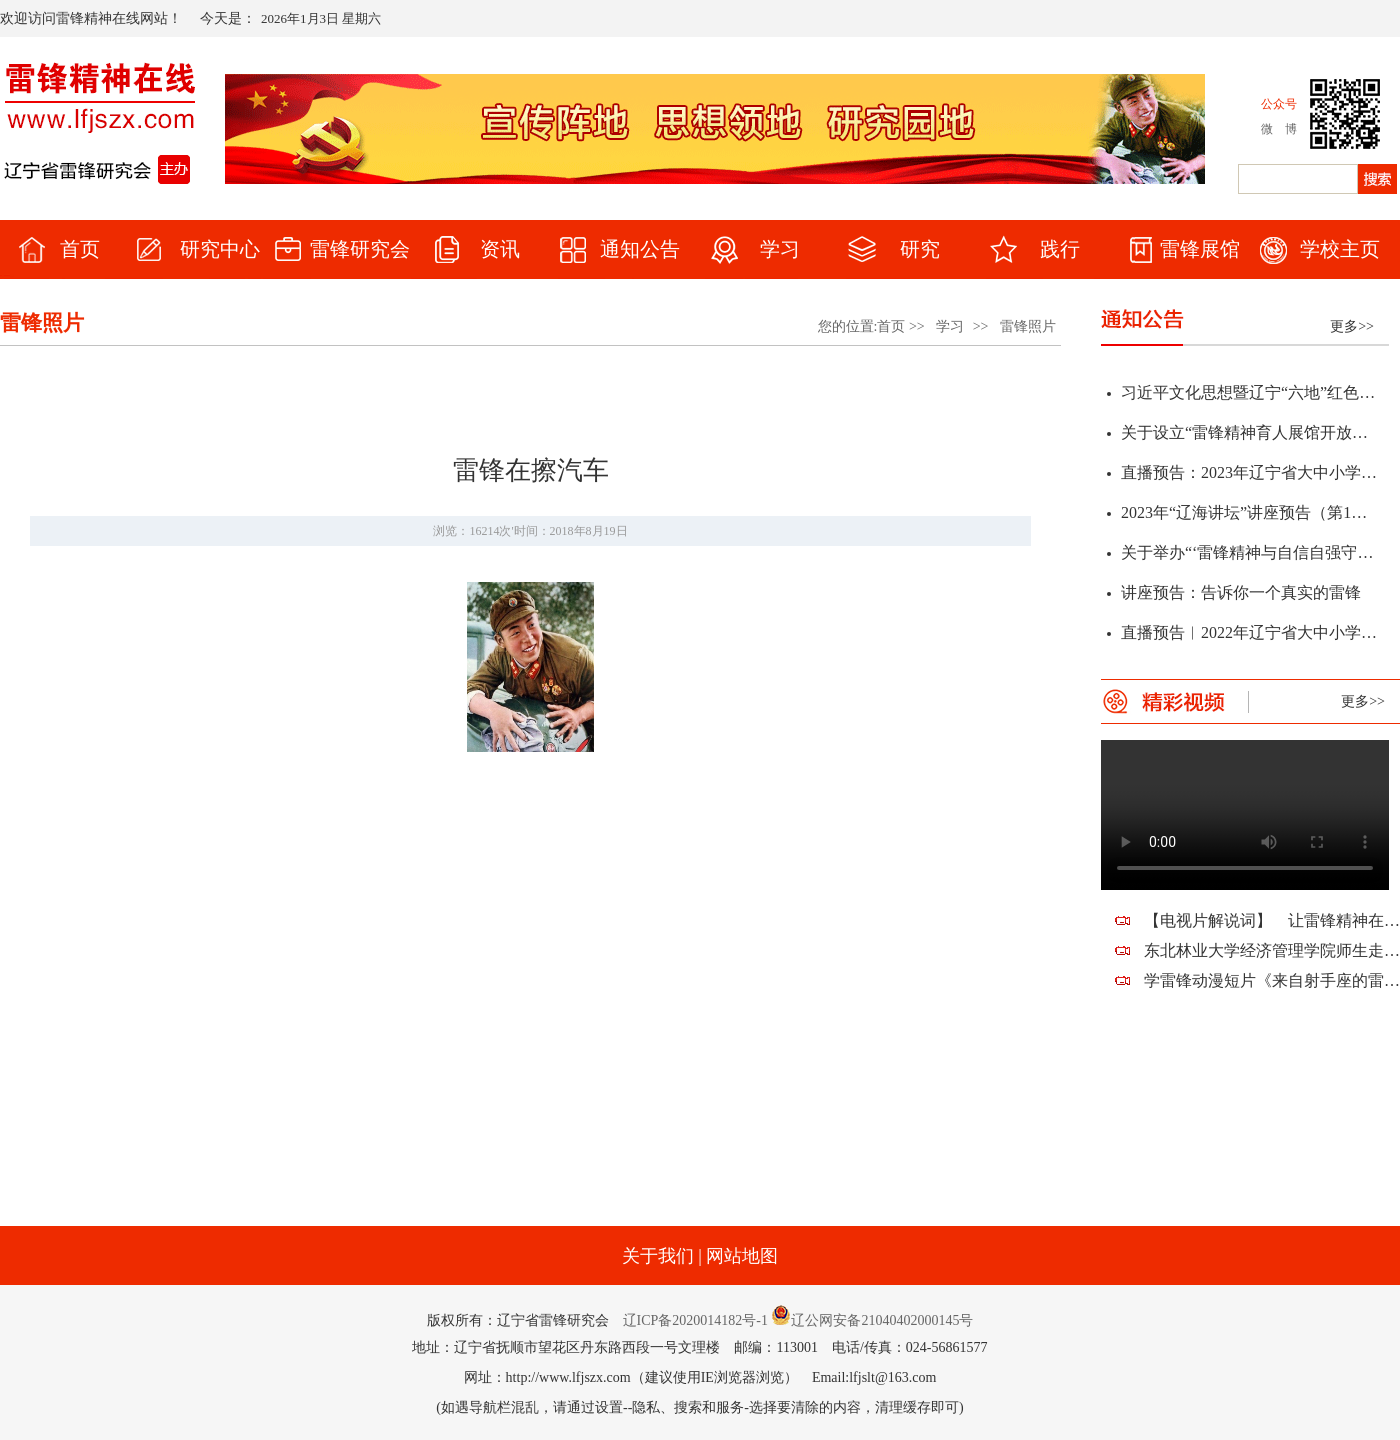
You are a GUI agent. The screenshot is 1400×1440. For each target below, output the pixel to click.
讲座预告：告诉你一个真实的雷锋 (1241, 595)
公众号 (1279, 104)
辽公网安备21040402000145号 (872, 1320)
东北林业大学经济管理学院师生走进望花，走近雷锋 (1272, 950)
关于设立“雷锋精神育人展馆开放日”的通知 (1249, 435)
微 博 (1279, 129)
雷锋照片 (1028, 326)
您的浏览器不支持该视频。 (1245, 815)
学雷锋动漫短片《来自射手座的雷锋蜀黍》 (1272, 980)
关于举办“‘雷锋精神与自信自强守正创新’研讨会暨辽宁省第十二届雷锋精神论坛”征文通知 (1249, 555)
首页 (891, 326)
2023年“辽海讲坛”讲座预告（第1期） (1249, 515)
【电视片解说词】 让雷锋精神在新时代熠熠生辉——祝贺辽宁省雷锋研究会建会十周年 (1272, 920)
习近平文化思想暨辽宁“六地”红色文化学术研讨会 (1249, 395)
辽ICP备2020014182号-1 (695, 1320)
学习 (950, 326)
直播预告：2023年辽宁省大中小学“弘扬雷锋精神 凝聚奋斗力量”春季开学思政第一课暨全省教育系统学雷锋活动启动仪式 (1249, 475)
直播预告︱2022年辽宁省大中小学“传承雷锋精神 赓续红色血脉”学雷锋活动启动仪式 (1249, 635)
